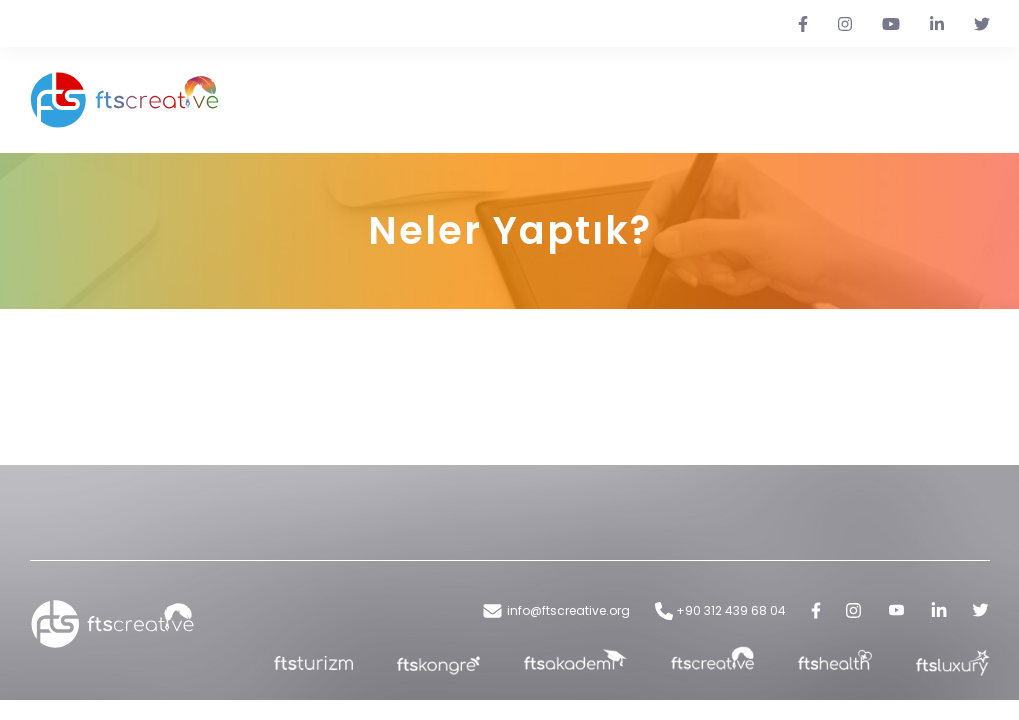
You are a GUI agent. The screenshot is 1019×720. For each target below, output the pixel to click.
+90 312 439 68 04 (720, 610)
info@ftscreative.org (555, 610)
